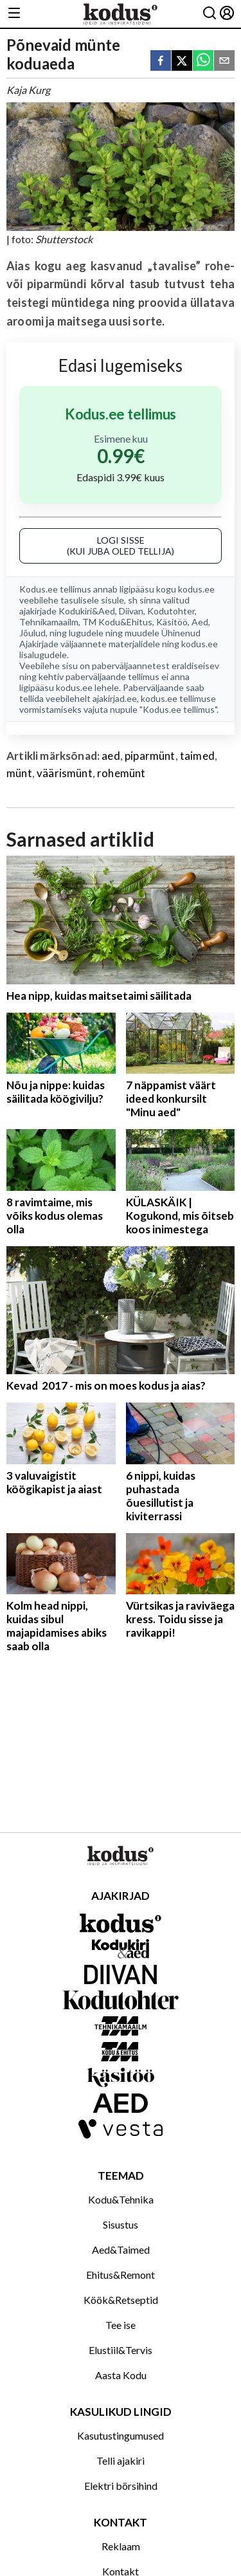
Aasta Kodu (121, 2375)
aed (111, 755)
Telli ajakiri (120, 2460)
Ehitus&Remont (120, 2274)
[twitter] (182, 61)
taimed (197, 755)
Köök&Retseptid (121, 2300)
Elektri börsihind (120, 2485)
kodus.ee (196, 589)
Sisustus (120, 2224)
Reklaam (121, 2546)
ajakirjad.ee (115, 698)
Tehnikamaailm (48, 621)
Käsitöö (172, 621)
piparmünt (150, 755)
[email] (224, 61)
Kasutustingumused (120, 2435)
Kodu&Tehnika (121, 2199)
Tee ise (120, 2325)
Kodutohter (171, 610)
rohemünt (121, 773)
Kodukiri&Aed (86, 610)
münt (19, 773)
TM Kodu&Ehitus (117, 621)
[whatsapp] (203, 61)
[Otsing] (209, 14)
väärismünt (65, 773)
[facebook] (160, 61)
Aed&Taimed (121, 2249)
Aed (200, 621)
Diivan (131, 610)
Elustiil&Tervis (120, 2350)
